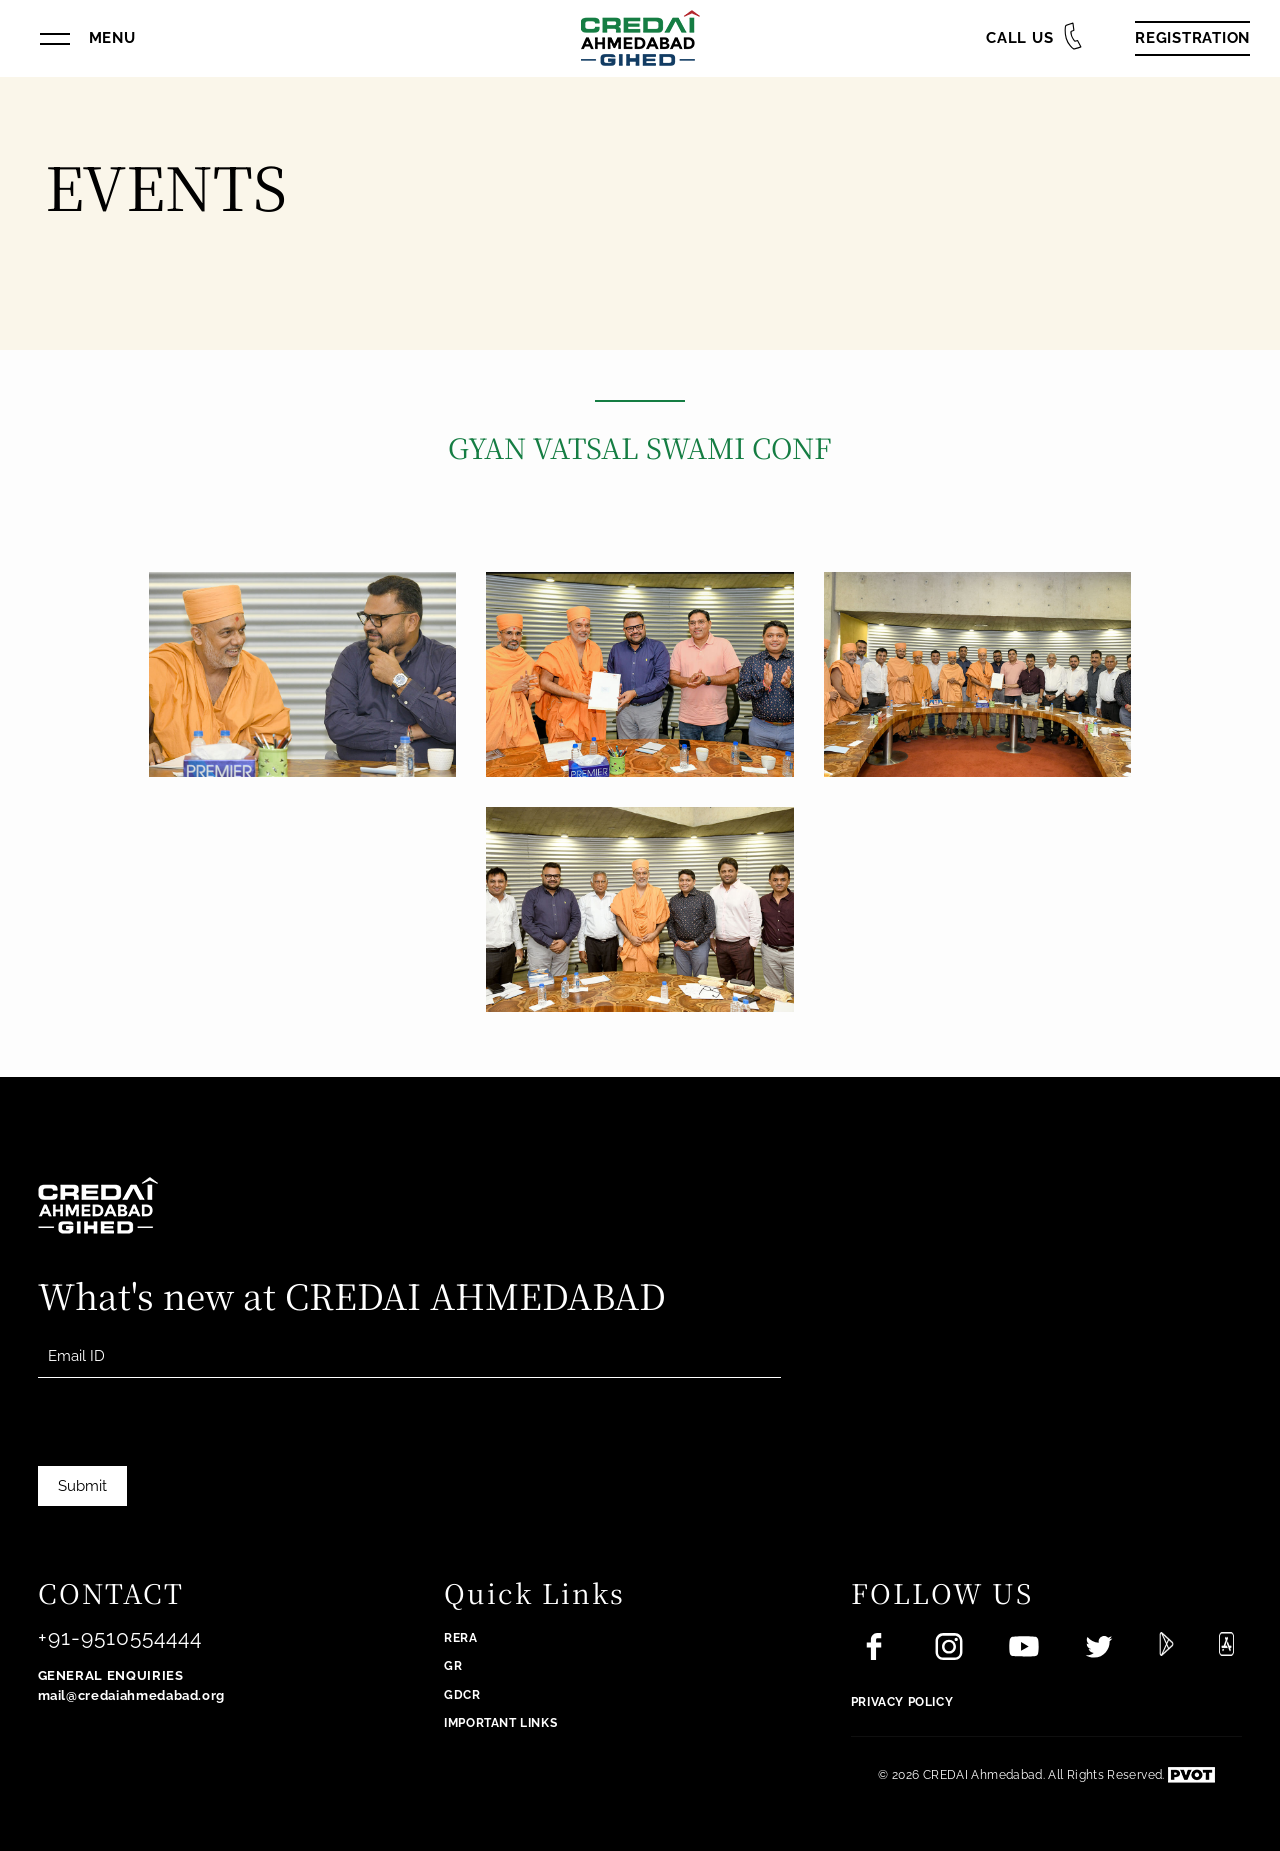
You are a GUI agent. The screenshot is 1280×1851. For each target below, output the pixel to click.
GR (453, 1666)
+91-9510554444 (120, 1637)
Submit (82, 1486)
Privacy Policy (902, 1702)
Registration (1192, 38)
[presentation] (190, 1453)
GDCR (462, 1695)
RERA (460, 1638)
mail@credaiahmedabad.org (132, 1695)
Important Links (500, 1723)
